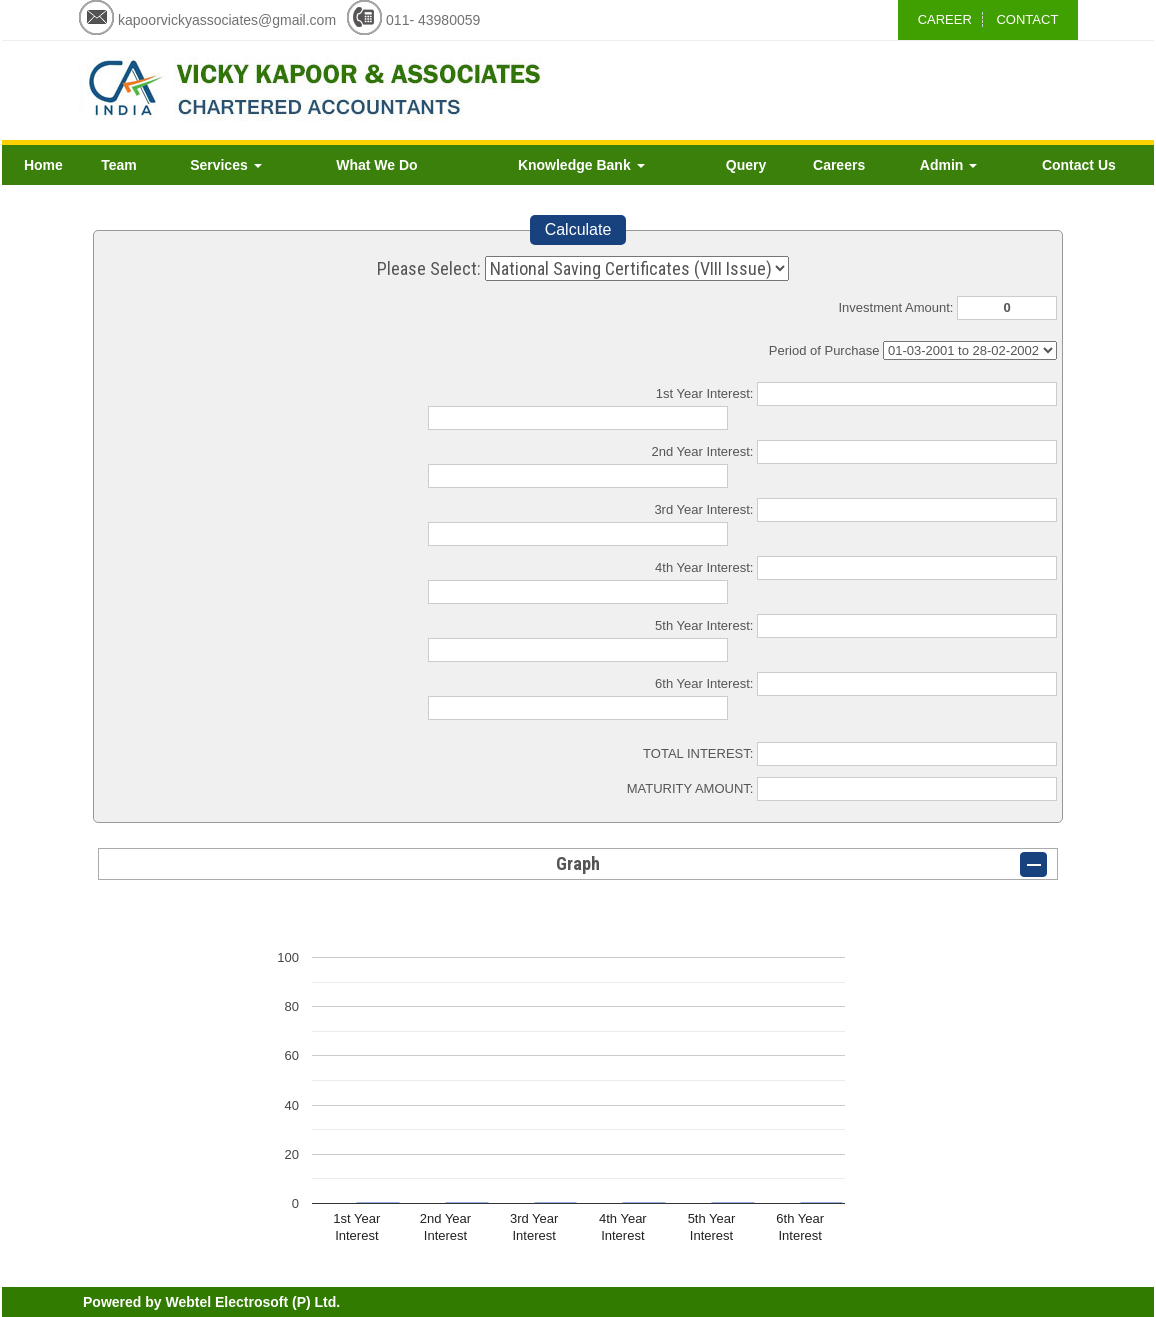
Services (226, 165)
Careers (839, 165)
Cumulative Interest (970, 350)
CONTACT (1027, 19)
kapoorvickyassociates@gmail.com (227, 20)
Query (746, 165)
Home (43, 165)
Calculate (578, 229)
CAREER (945, 19)
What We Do (376, 165)
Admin (948, 165)
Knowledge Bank (581, 165)
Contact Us (1079, 165)
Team (119, 165)
